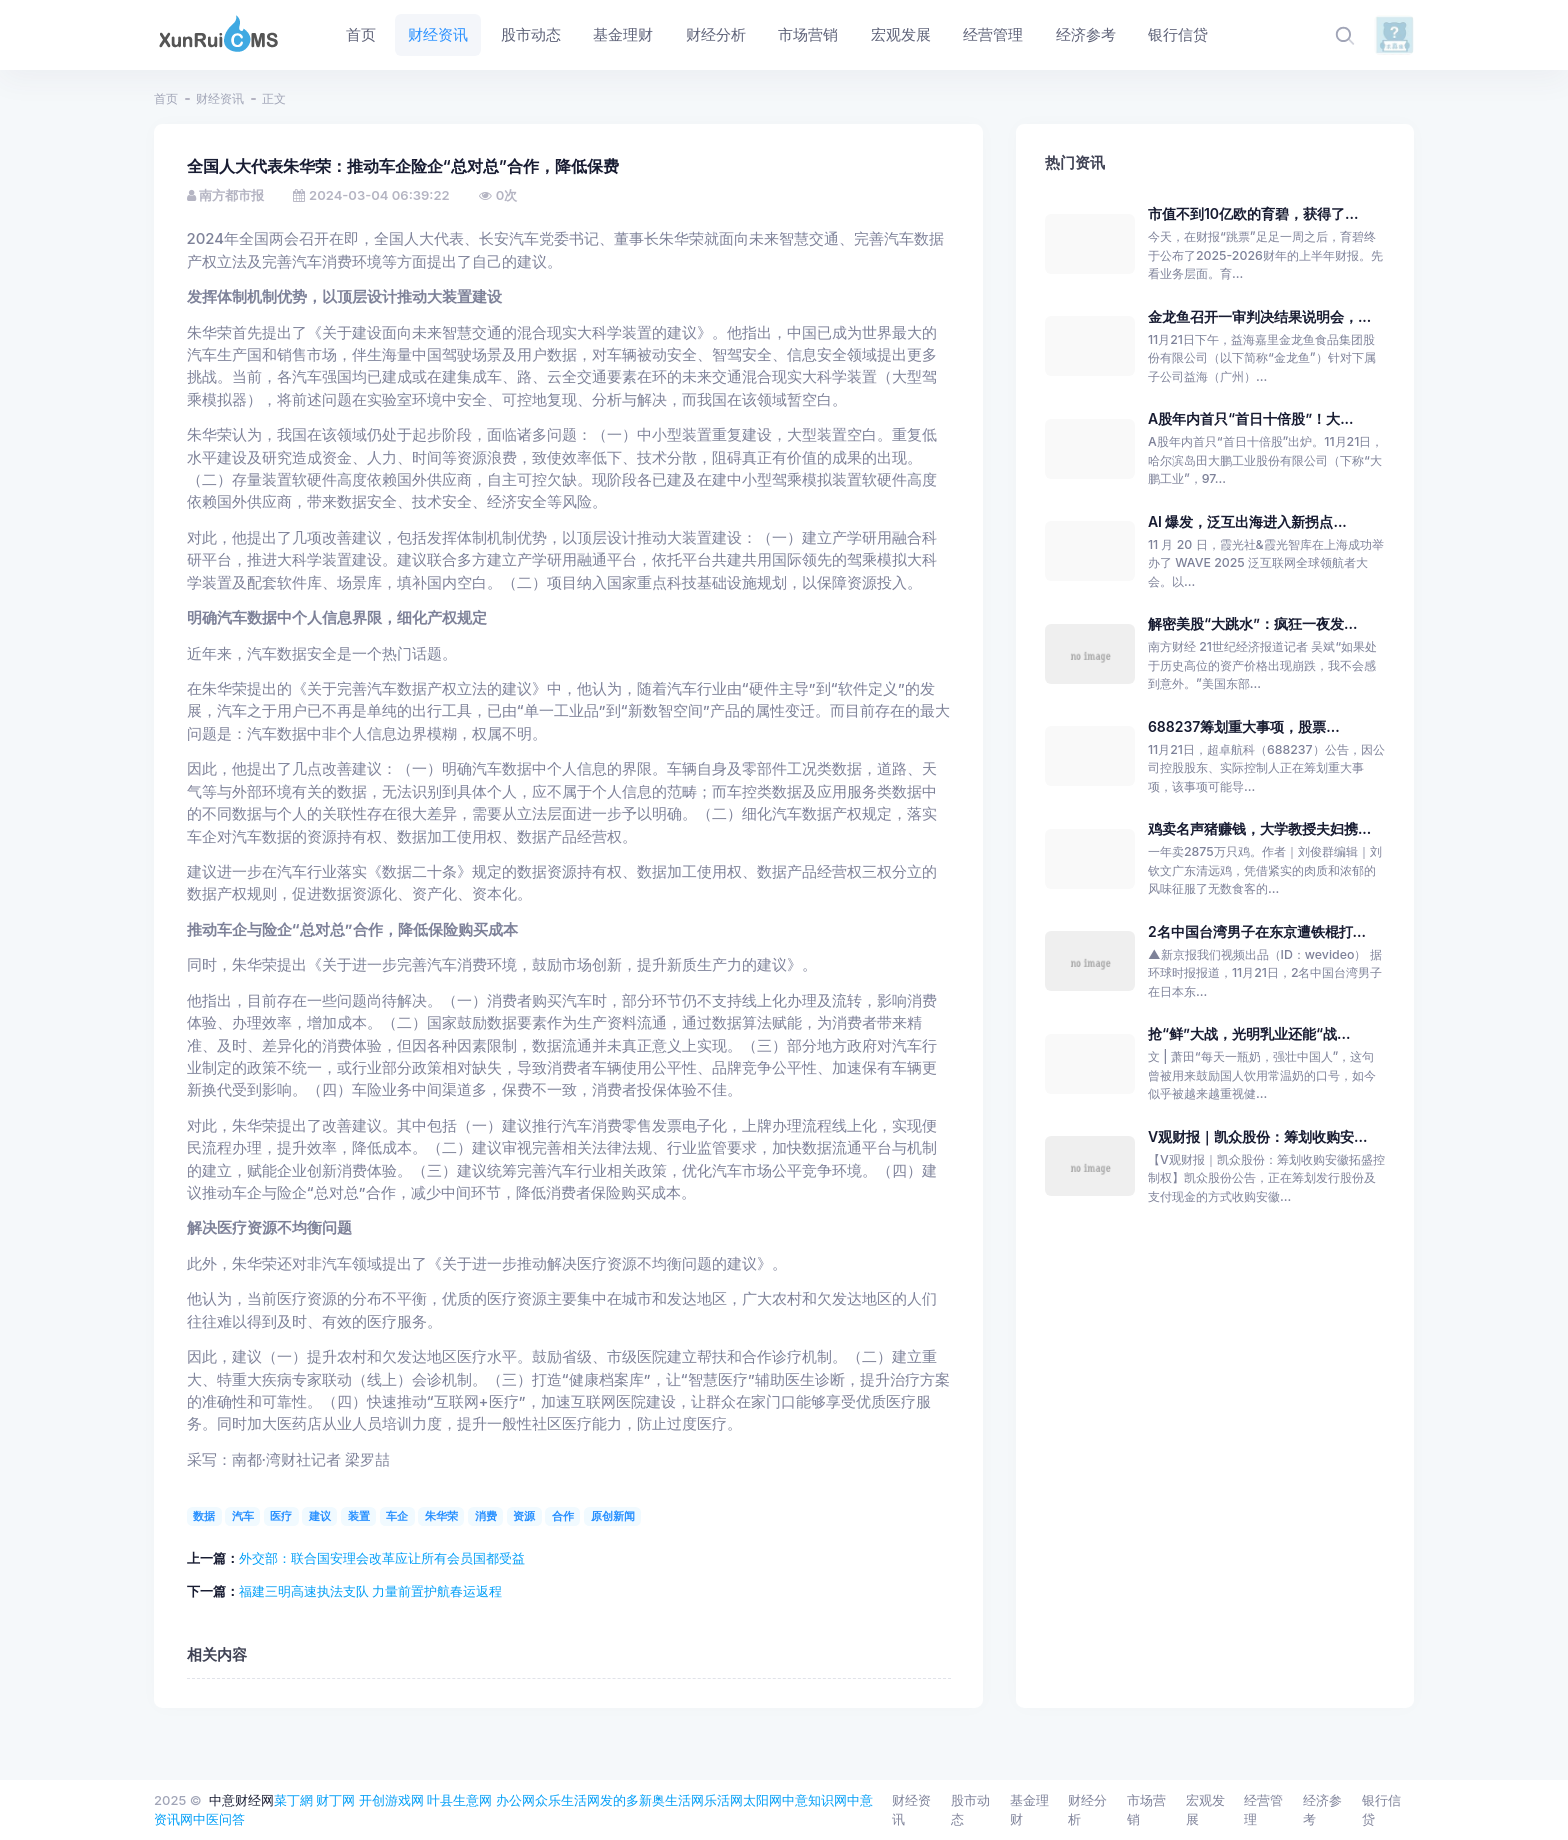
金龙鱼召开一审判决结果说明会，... (1259, 316)
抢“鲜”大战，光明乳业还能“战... (1249, 1033)
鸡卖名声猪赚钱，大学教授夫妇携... (1259, 828)
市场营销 (1146, 1810)
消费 (486, 1516)
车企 (397, 1516)
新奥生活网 (671, 1800)
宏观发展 (1205, 1810)
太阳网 (762, 1800)
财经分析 (1087, 1810)
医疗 (281, 1516)
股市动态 (970, 1810)
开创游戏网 (391, 1800)
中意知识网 (814, 1800)
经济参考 (1322, 1810)
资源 (524, 1516)
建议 (320, 1516)
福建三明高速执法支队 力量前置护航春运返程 (371, 1591)
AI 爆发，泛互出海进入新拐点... (1247, 521)
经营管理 (1263, 1810)
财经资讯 (220, 98)
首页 (166, 98)
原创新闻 (613, 1516)
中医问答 (219, 1819)
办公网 (515, 1800)
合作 (563, 1516)
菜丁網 (293, 1800)
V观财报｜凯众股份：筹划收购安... (1258, 1136)
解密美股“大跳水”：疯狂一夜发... (1252, 623)
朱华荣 (441, 1516)
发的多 (619, 1800)
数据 (204, 1516)
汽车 (243, 1516)
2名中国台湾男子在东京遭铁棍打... (1257, 931)
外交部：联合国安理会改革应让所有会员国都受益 (382, 1558)
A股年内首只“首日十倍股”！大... (1251, 418)
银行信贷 (1381, 1810)
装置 (359, 1516)
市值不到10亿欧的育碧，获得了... (1253, 213)
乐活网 (723, 1800)
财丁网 (335, 1800)
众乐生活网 (567, 1800)
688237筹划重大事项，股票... (1244, 726)
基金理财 (1029, 1810)
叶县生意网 (459, 1800)
